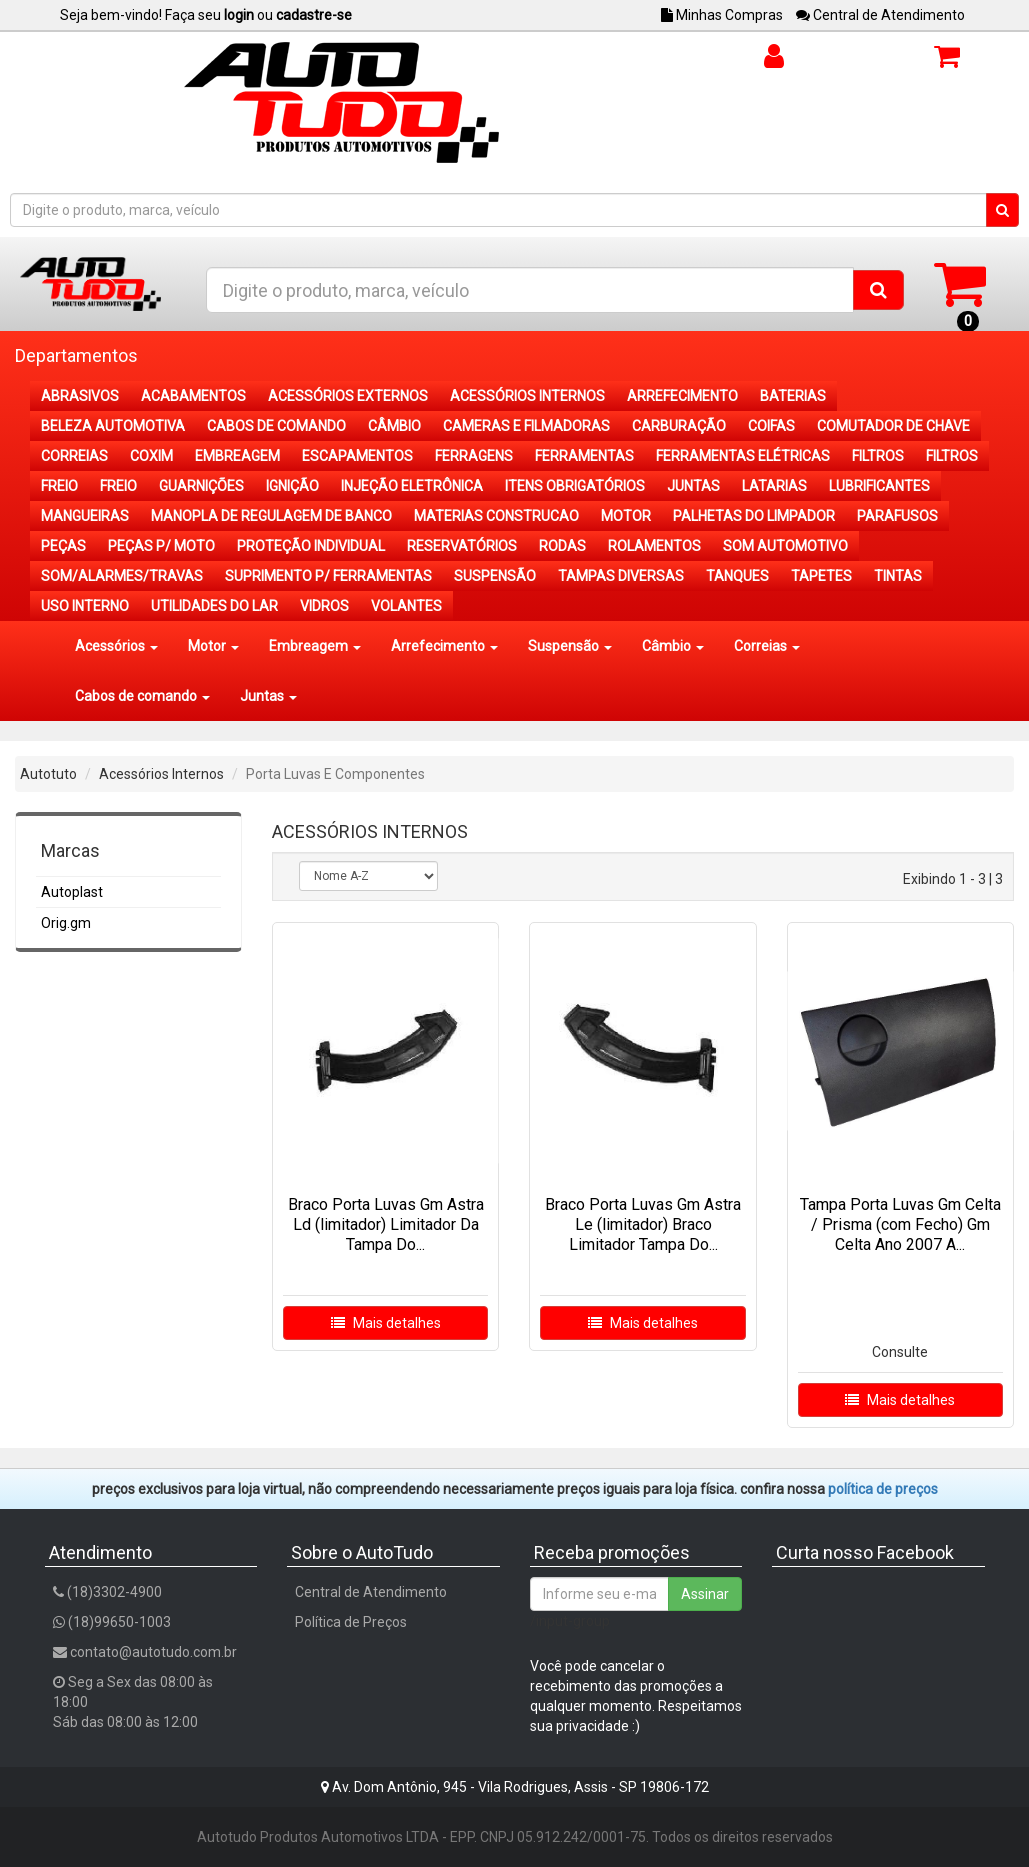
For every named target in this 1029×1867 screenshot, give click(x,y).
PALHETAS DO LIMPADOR (754, 516)
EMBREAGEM (237, 456)
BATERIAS (793, 396)
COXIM (151, 456)
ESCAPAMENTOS (357, 456)
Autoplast (72, 892)
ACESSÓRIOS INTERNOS (527, 396)
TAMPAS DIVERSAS (621, 576)
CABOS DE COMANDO (276, 426)
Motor (213, 646)
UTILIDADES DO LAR (214, 606)
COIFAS (771, 426)
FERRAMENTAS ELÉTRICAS (743, 456)
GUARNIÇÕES (201, 486)
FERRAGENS (474, 456)
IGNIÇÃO (292, 486)
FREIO (59, 486)
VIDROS (324, 606)
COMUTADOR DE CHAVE (893, 426)
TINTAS (898, 576)
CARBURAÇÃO (679, 426)
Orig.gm (66, 923)
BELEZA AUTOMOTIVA (113, 426)
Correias (767, 646)
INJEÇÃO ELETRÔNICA (412, 486)
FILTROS (878, 456)
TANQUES (737, 576)
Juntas (268, 696)
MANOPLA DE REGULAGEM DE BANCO (271, 516)
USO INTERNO (85, 606)
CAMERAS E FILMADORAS (526, 426)
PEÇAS (63, 546)
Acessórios (116, 646)
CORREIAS (74, 456)
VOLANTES (406, 606)
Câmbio (673, 646)
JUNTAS (693, 486)
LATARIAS (774, 486)
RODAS (562, 546)
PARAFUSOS (897, 516)
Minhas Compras (722, 15)
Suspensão (570, 646)
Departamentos (76, 355)
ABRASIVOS (80, 396)
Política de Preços (351, 1622)
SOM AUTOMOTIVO (785, 546)
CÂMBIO (394, 426)
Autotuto (48, 774)
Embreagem (315, 646)
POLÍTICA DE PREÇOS (883, 1489)
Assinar (705, 1594)
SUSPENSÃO (495, 576)
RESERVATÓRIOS (462, 546)
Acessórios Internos (161, 774)
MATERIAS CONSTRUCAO (496, 516)
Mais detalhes (386, 1323)
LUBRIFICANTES (879, 486)
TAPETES (821, 576)
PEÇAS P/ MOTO (161, 546)
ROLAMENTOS (654, 546)
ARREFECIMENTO (682, 396)
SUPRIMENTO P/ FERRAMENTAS (328, 576)
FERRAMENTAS (584, 456)
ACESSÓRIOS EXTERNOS (348, 396)
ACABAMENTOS (193, 396)
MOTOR (626, 516)
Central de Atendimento (880, 15)
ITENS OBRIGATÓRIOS (575, 486)
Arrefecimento (444, 646)
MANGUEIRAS (85, 516)
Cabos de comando (142, 696)
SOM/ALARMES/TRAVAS (122, 576)
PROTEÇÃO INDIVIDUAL (311, 546)
